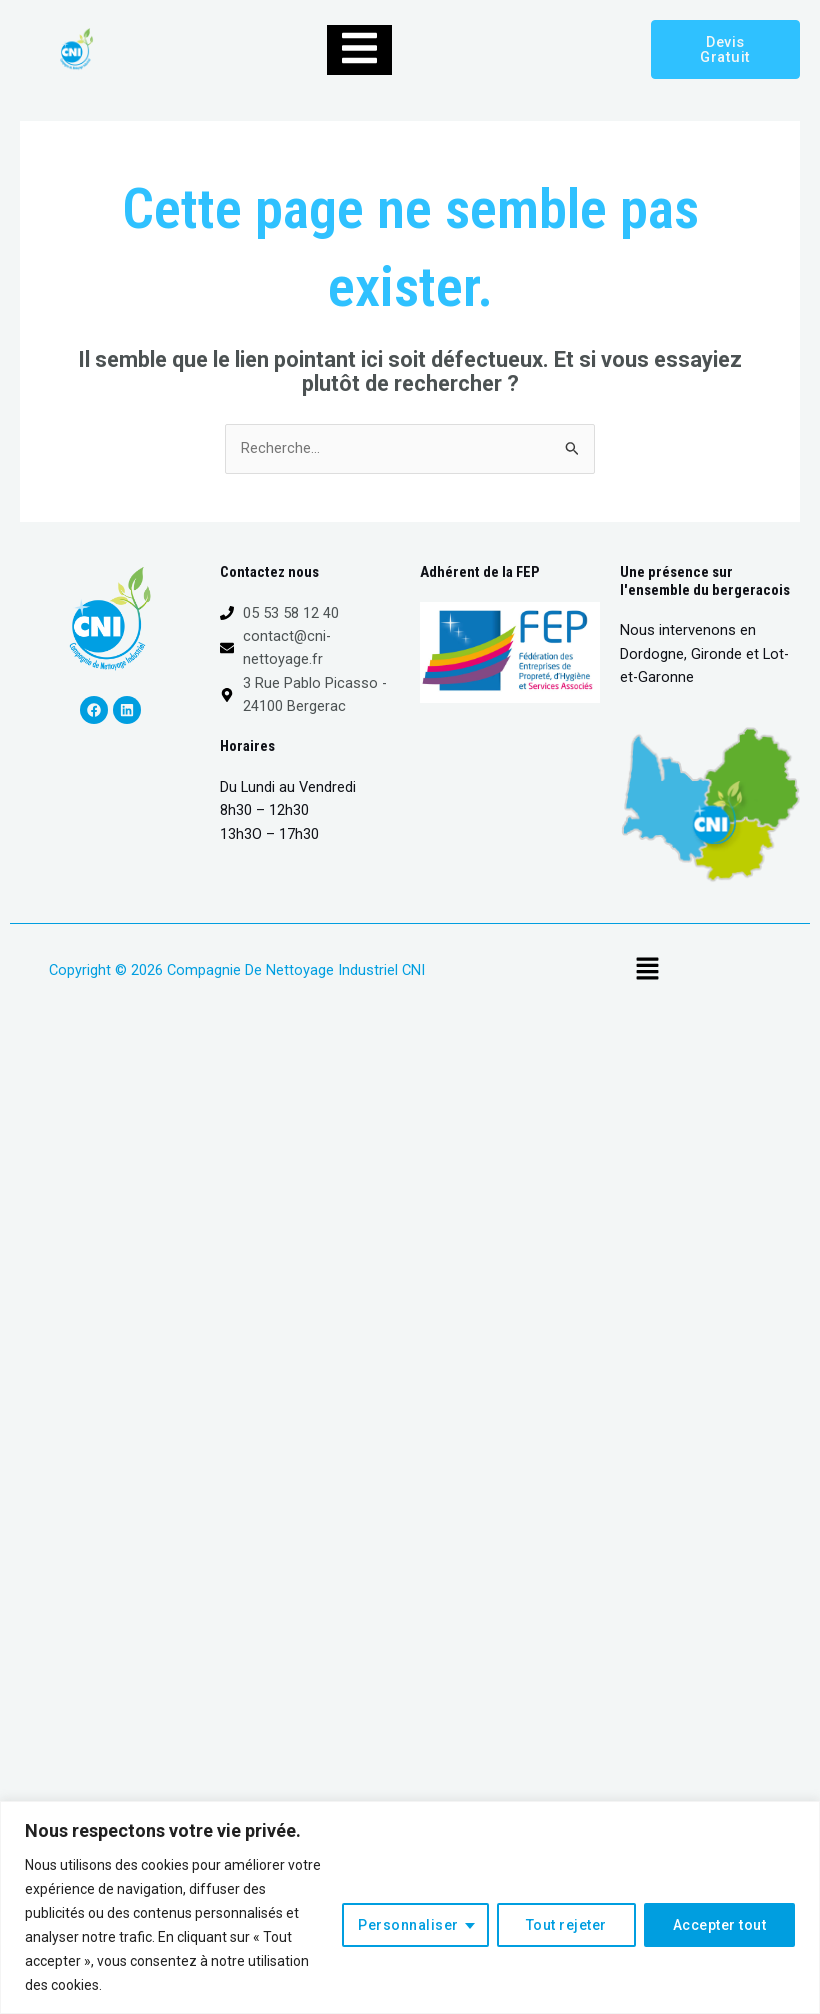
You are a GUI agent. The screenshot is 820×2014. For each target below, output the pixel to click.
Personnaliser (408, 1925)
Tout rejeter (566, 1925)
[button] (647, 970)
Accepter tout (720, 1925)
